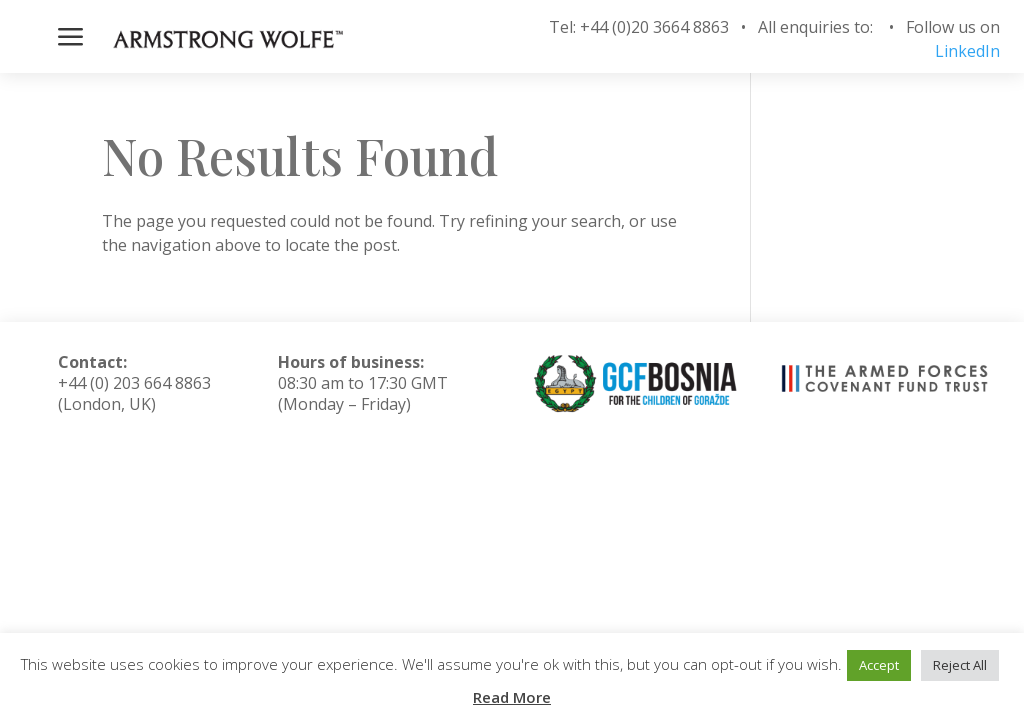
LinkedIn (967, 51)
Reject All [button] (960, 665)
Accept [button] (879, 665)
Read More (512, 697)
